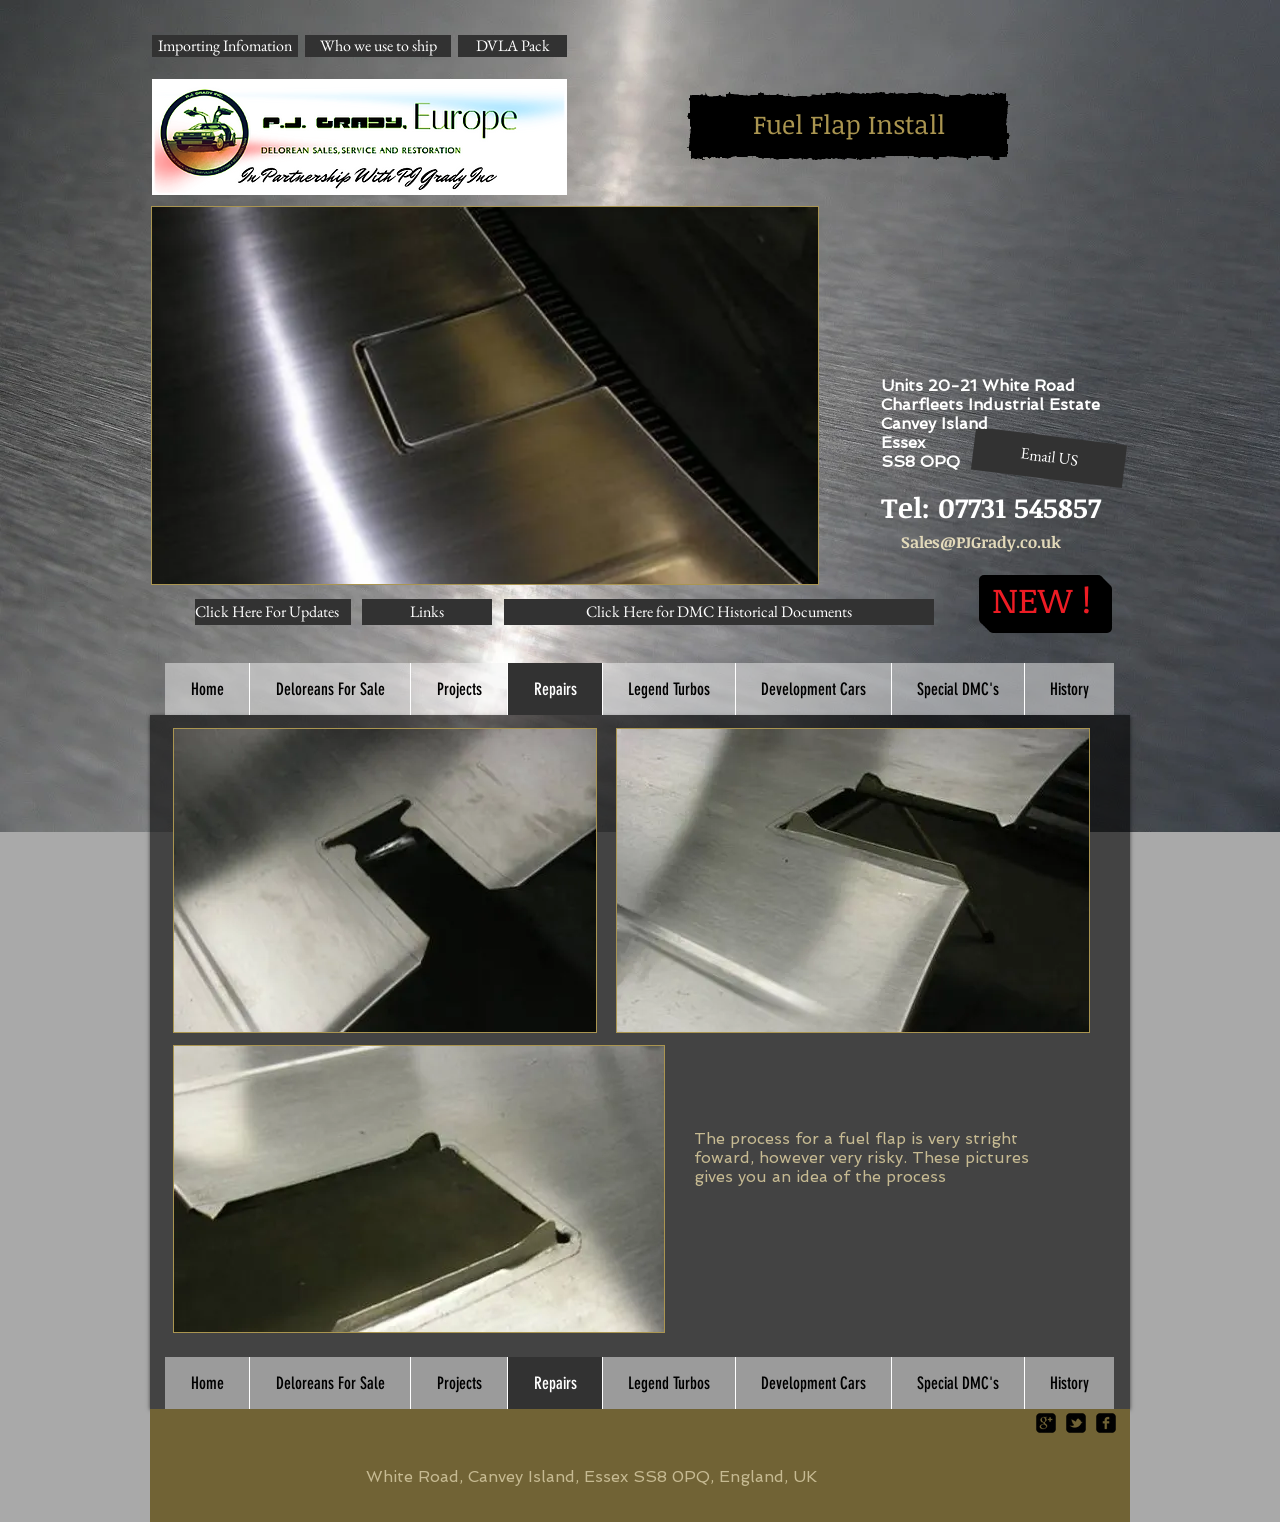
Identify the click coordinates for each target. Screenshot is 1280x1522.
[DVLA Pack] (512, 46)
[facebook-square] (1106, 1423)
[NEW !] (1041, 599)
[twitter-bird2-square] (1076, 1423)
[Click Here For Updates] (273, 612)
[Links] (427, 612)
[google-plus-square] (1046, 1423)
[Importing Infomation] (225, 46)
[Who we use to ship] (378, 46)
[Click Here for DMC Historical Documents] (719, 612)
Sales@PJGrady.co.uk (981, 542)
